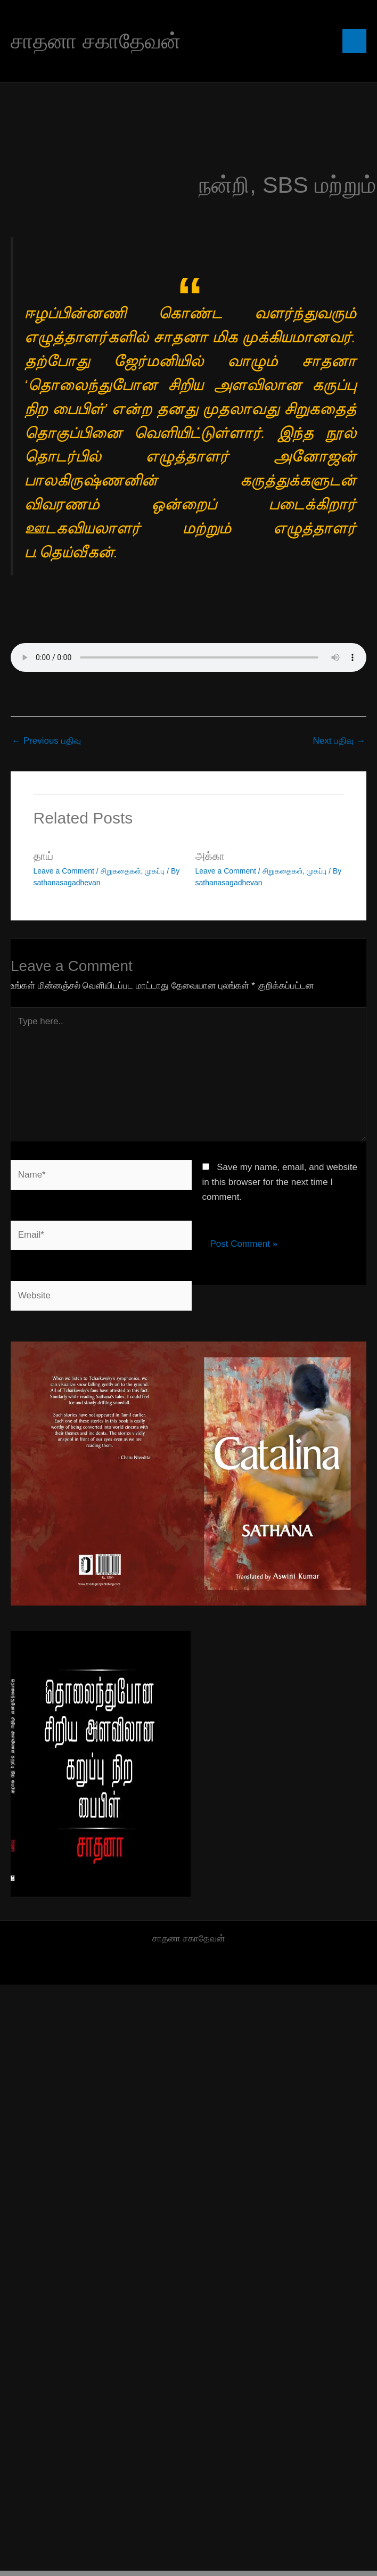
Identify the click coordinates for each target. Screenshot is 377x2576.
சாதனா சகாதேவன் (96, 41)
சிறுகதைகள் (121, 871)
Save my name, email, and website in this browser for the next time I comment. (279, 1182)
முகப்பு (155, 871)
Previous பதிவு (46, 741)
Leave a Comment (64, 871)
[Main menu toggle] (354, 41)
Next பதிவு (339, 741)
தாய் (43, 856)
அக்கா (210, 856)
